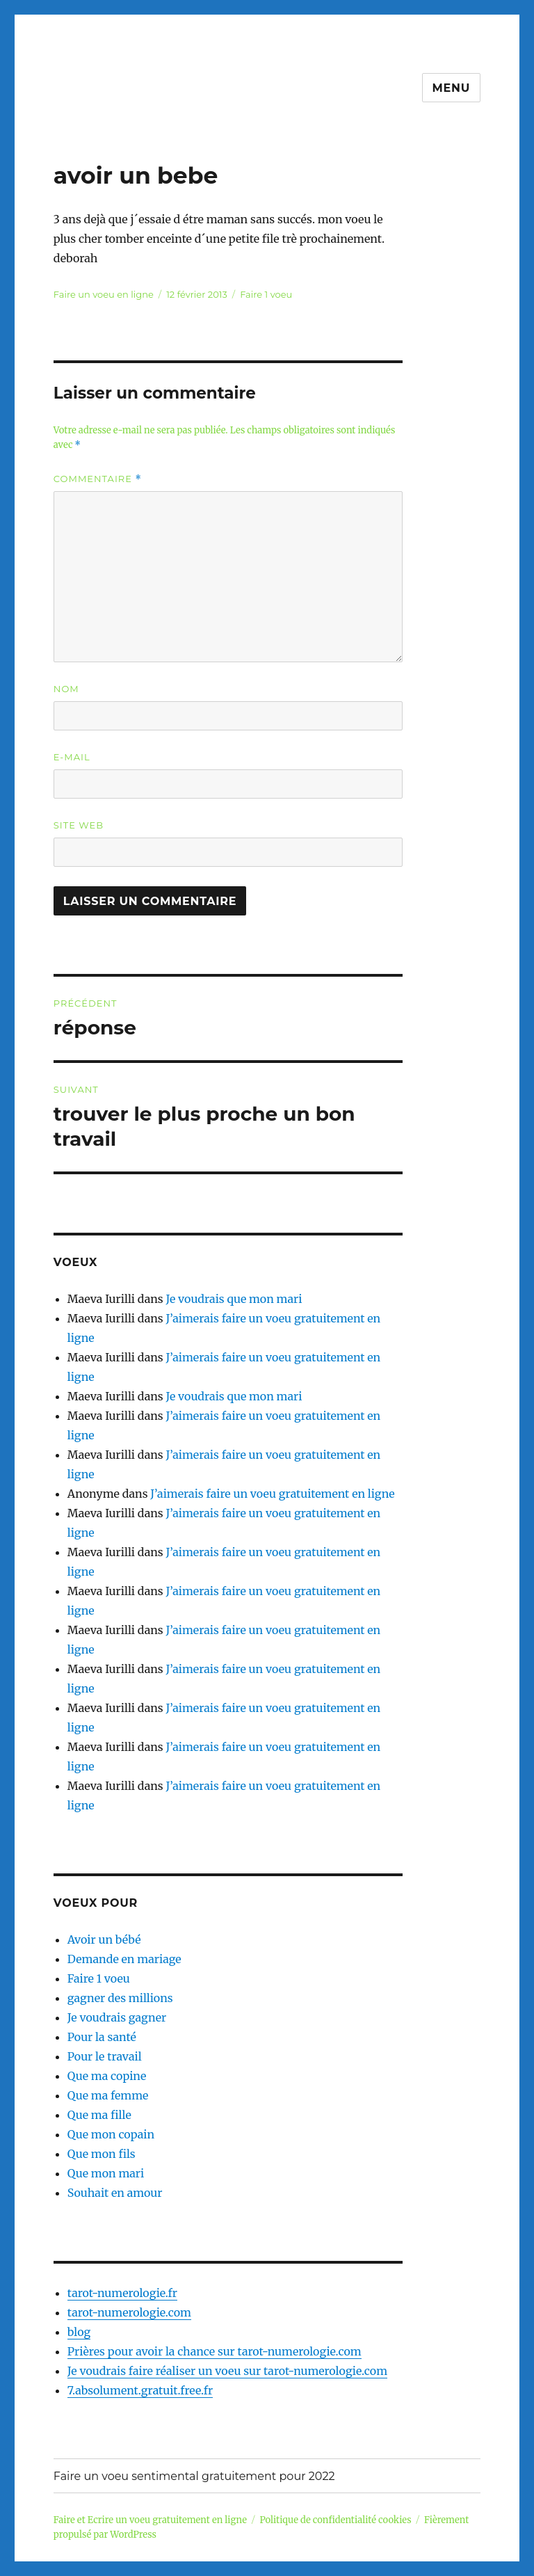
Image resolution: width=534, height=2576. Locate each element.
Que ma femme (108, 2095)
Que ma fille (99, 2115)
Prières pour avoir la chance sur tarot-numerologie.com (214, 2351)
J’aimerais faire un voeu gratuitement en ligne (272, 1494)
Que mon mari (105, 2173)
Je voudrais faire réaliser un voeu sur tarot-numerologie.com (227, 2371)
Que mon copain (110, 2134)
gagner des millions (120, 1998)
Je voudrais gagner (116, 2017)
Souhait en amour (115, 2193)
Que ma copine (106, 2076)
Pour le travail (104, 2056)
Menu (451, 88)
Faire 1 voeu (266, 294)
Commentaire (98, 479)
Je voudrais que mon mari (233, 1299)
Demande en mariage (124, 1959)
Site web (79, 825)
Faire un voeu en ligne (104, 294)
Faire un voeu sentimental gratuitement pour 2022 (194, 2476)
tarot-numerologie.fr (122, 2293)
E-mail (72, 756)
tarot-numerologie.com (129, 2312)
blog (78, 2332)
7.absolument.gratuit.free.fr (140, 2390)
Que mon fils (101, 2154)
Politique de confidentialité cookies (335, 2520)
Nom (66, 688)
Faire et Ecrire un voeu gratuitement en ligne (150, 2520)
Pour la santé (101, 2037)
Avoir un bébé (104, 1939)
